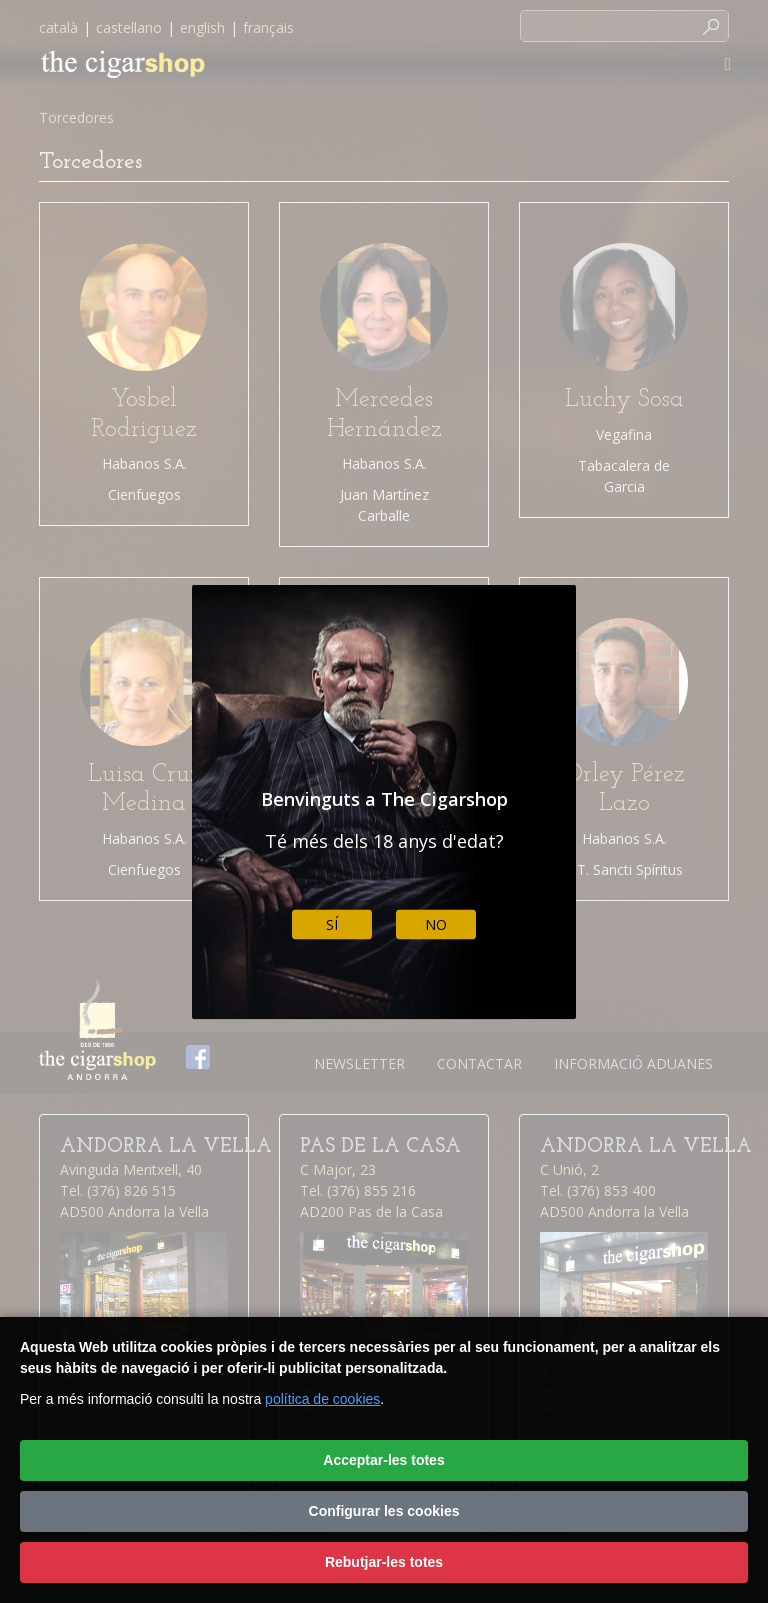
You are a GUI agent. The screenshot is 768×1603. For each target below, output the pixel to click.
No (436, 924)
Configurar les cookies (384, 1511)
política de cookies (322, 1399)
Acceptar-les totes (383, 1460)
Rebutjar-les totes (384, 1562)
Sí (332, 924)
